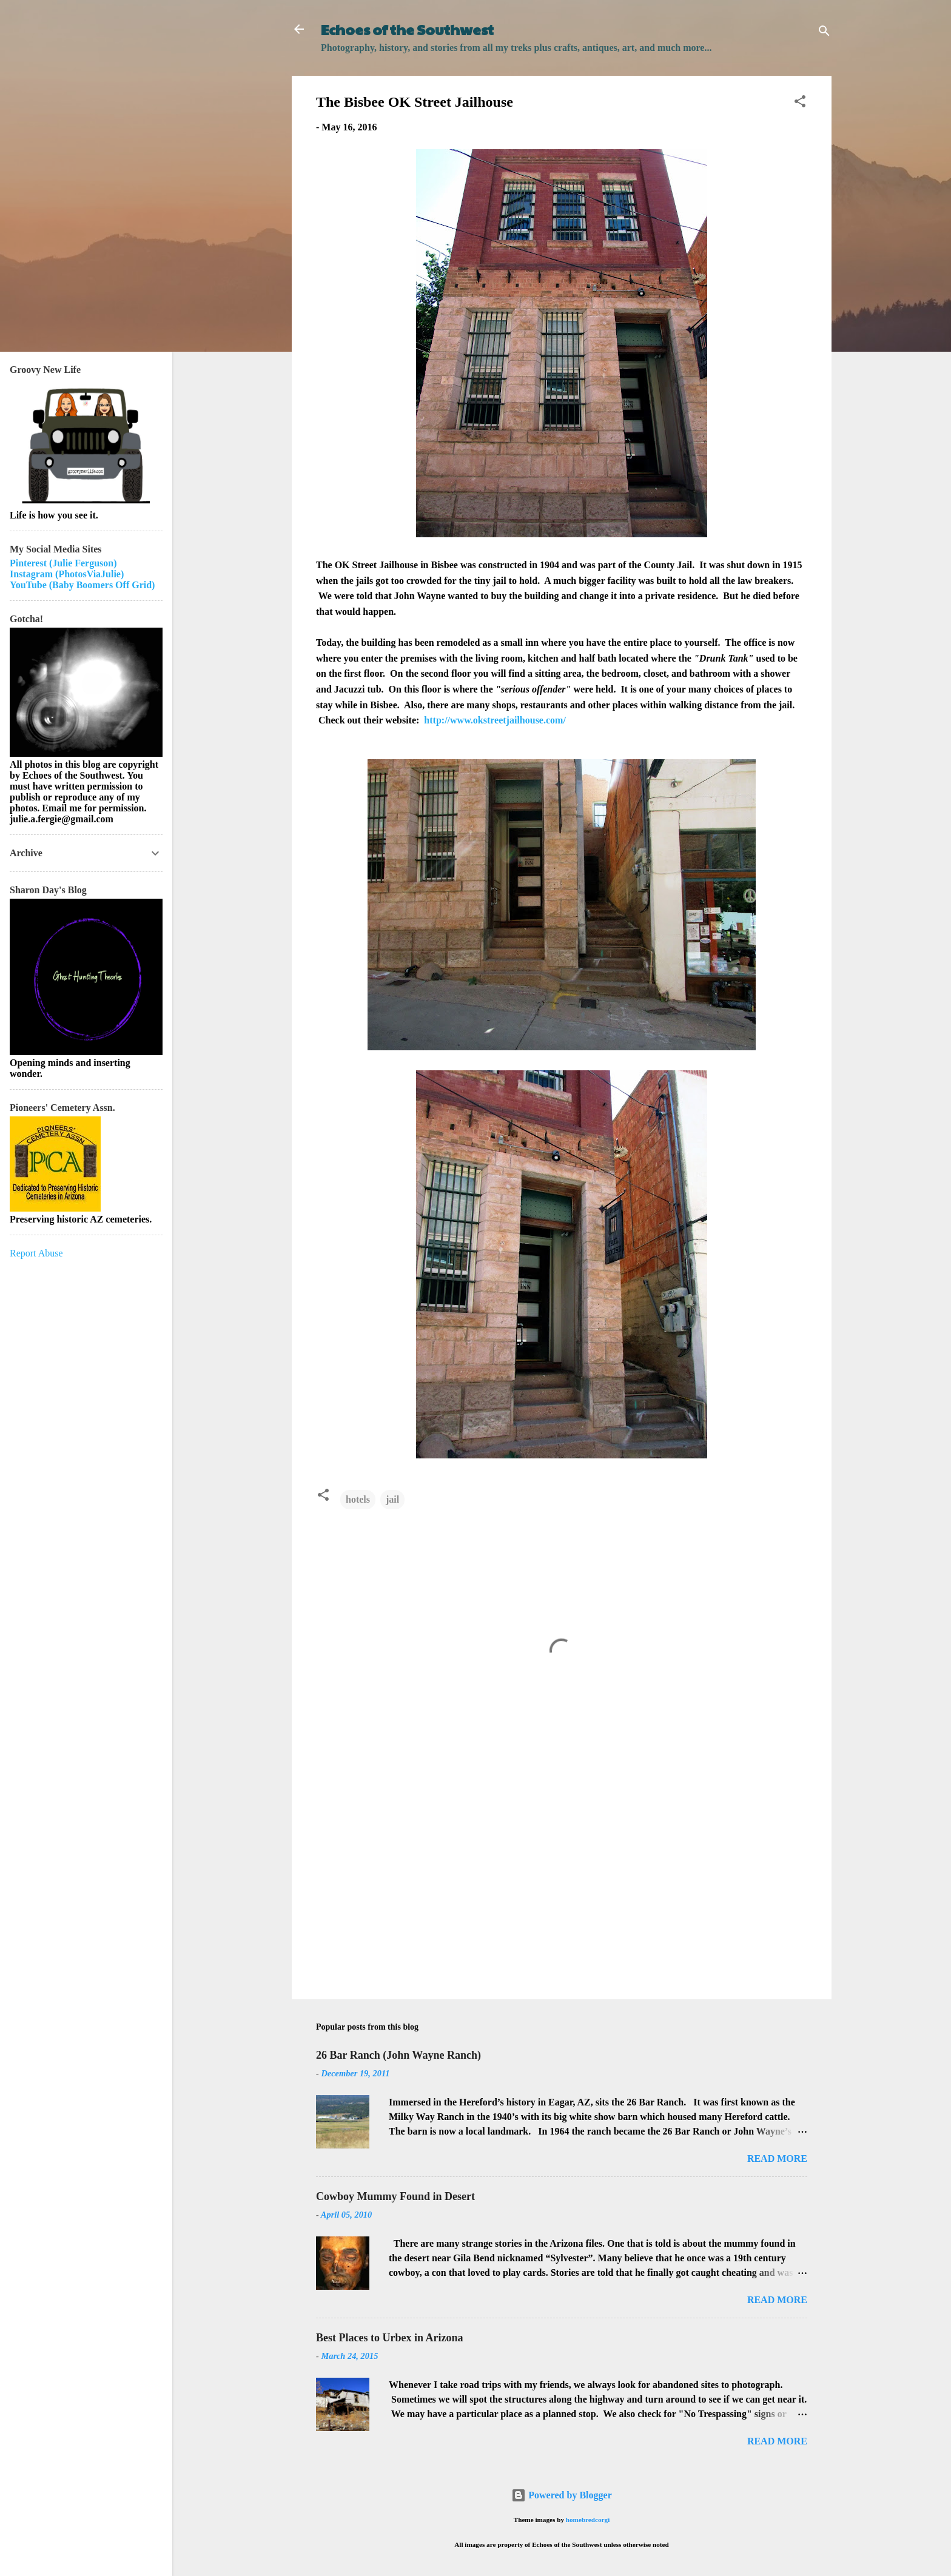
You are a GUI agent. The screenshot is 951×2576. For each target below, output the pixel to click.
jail (392, 1499)
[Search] (824, 33)
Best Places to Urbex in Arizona (389, 2338)
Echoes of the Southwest (407, 29)
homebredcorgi (588, 2519)
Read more (777, 2158)
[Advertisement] (561, 1886)
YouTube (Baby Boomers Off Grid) (82, 585)
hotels (358, 1499)
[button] (800, 103)
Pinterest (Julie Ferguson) (63, 563)
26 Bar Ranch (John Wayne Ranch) (398, 2055)
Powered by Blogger (561, 2495)
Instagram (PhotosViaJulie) (67, 574)
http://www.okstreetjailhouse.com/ (494, 720)
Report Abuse (36, 1253)
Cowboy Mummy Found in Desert (395, 2196)
